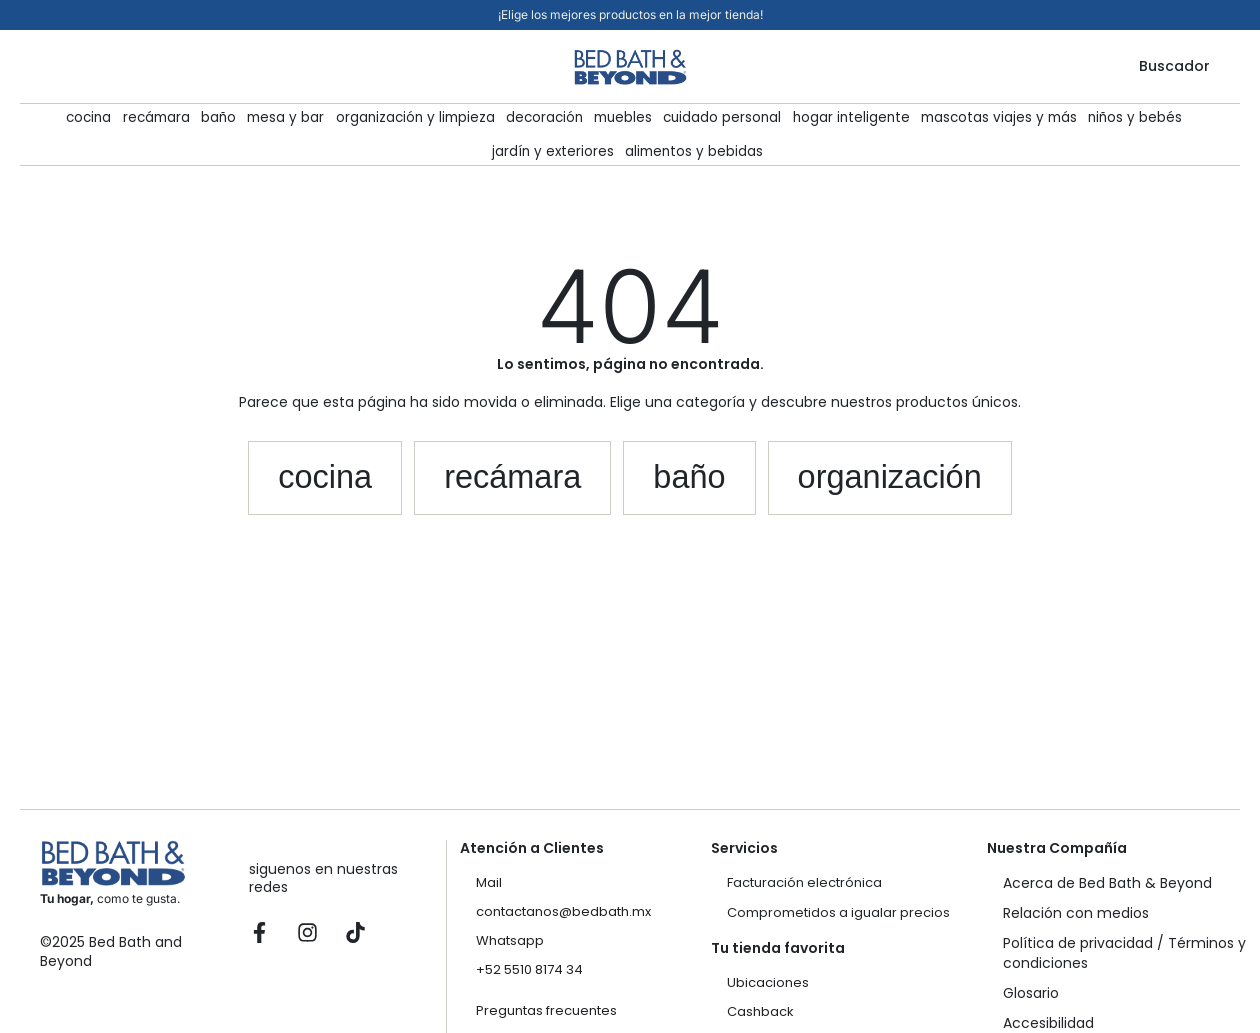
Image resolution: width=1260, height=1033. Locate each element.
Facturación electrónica (804, 882)
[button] (301, 481)
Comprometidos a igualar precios (838, 912)
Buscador (1174, 66)
